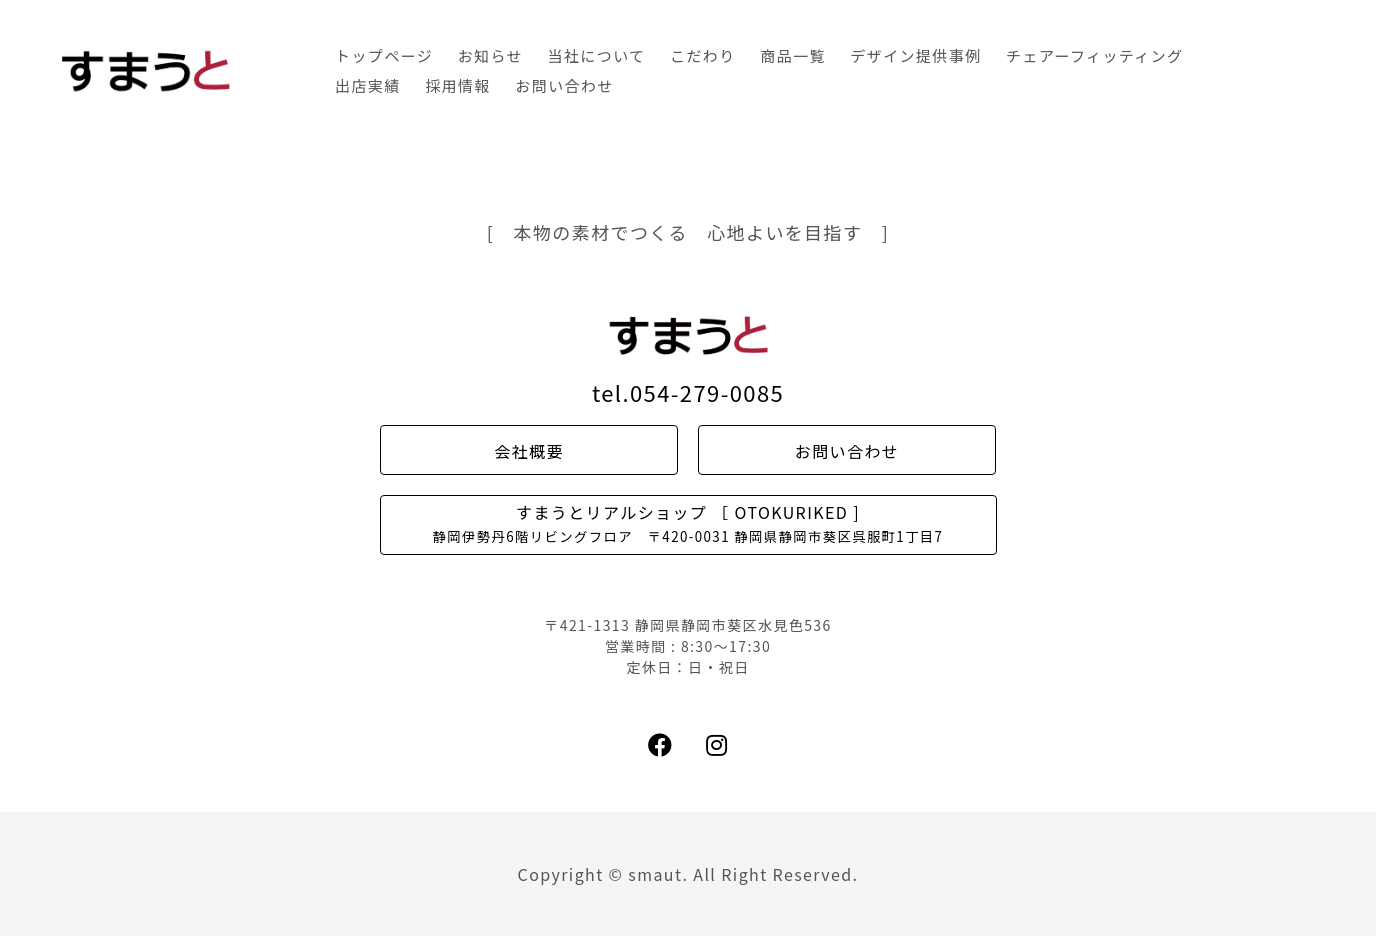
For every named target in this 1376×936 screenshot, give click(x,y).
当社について (597, 55)
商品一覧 (793, 55)
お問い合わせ (564, 85)
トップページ (384, 55)
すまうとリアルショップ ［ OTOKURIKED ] (688, 522)
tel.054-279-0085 (688, 392)
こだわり (703, 55)
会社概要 (529, 451)
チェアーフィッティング (1094, 55)
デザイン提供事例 (915, 55)
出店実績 (368, 85)
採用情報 (458, 85)
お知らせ (490, 55)
